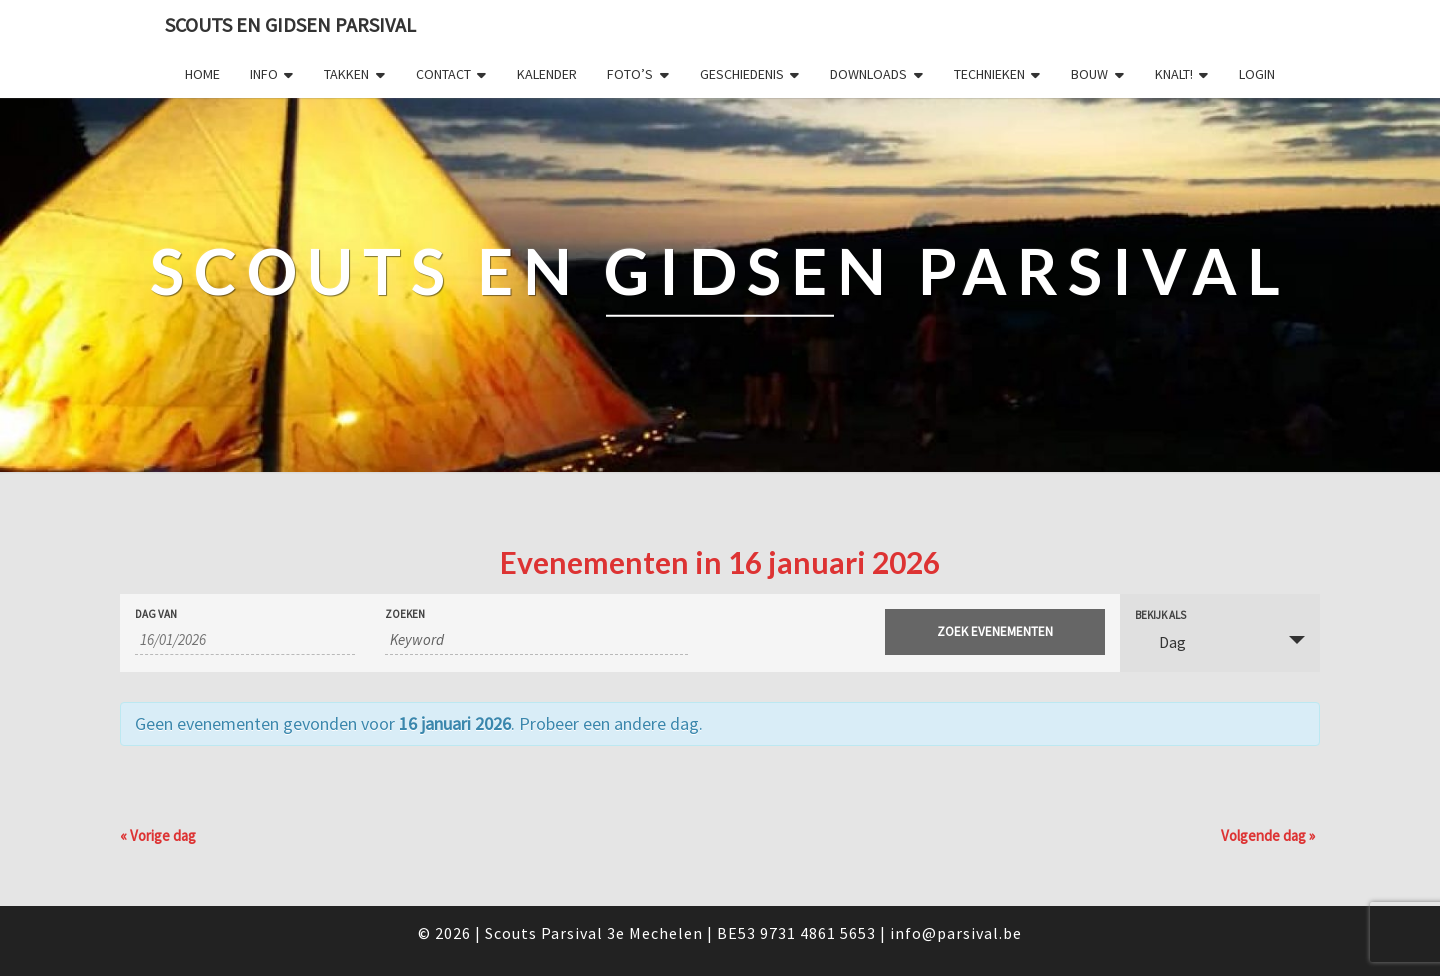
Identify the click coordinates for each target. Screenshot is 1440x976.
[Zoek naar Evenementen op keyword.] (536, 640)
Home (202, 74)
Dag (1160, 642)
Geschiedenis (742, 74)
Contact (443, 74)
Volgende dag (1268, 835)
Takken (346, 74)
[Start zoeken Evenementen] (995, 632)
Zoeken (405, 614)
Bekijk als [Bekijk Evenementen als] (1160, 615)
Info (264, 74)
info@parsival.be (956, 933)
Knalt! (1174, 74)
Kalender (547, 74)
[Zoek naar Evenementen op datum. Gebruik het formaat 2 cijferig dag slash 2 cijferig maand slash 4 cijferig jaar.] (245, 640)
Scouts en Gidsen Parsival (290, 24)
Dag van (156, 614)
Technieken (989, 74)
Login (1257, 74)
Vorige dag (158, 835)
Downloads (868, 74)
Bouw (1089, 74)
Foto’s (630, 74)
